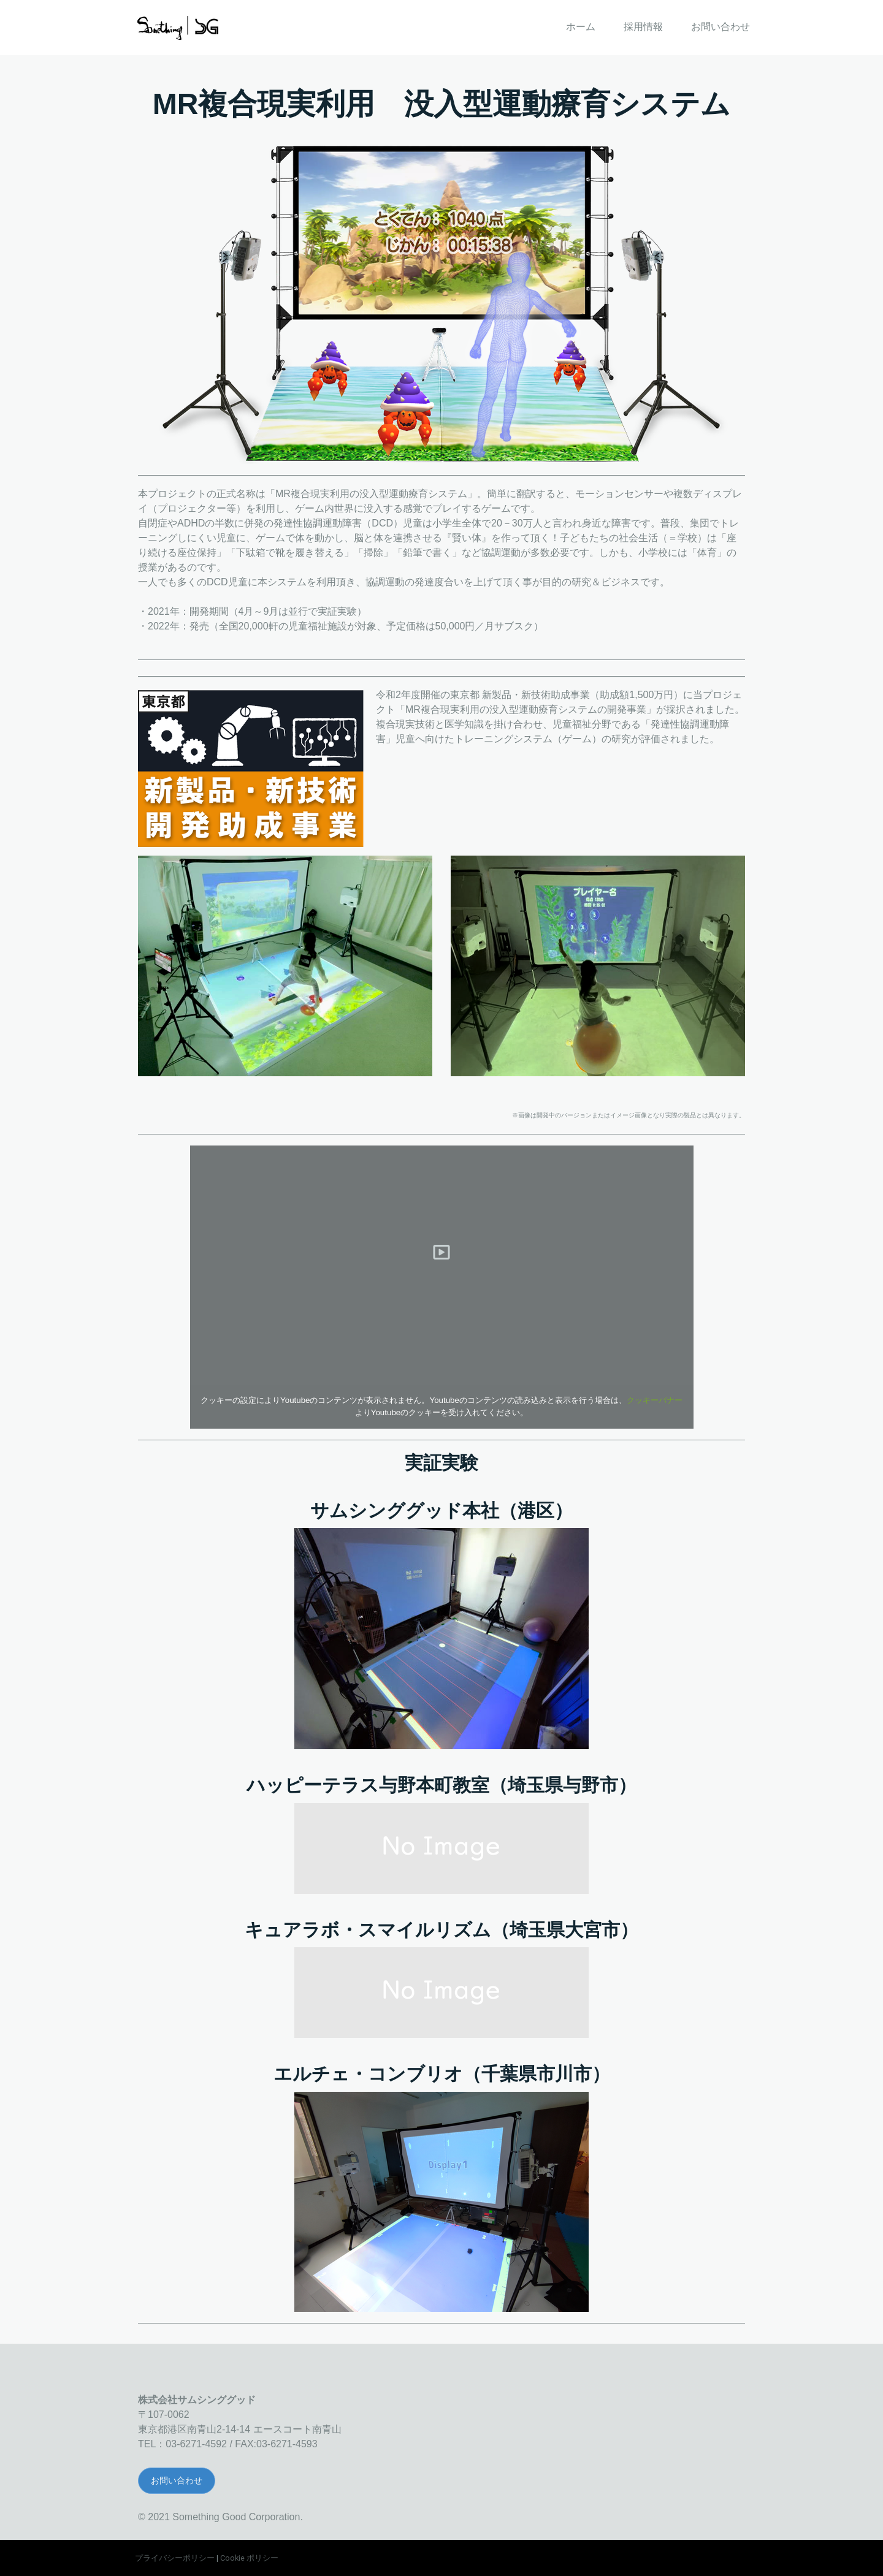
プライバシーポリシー (175, 2558)
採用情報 (643, 26)
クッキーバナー (654, 1400)
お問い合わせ (720, 26)
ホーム (580, 26)
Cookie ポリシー (249, 2558)
